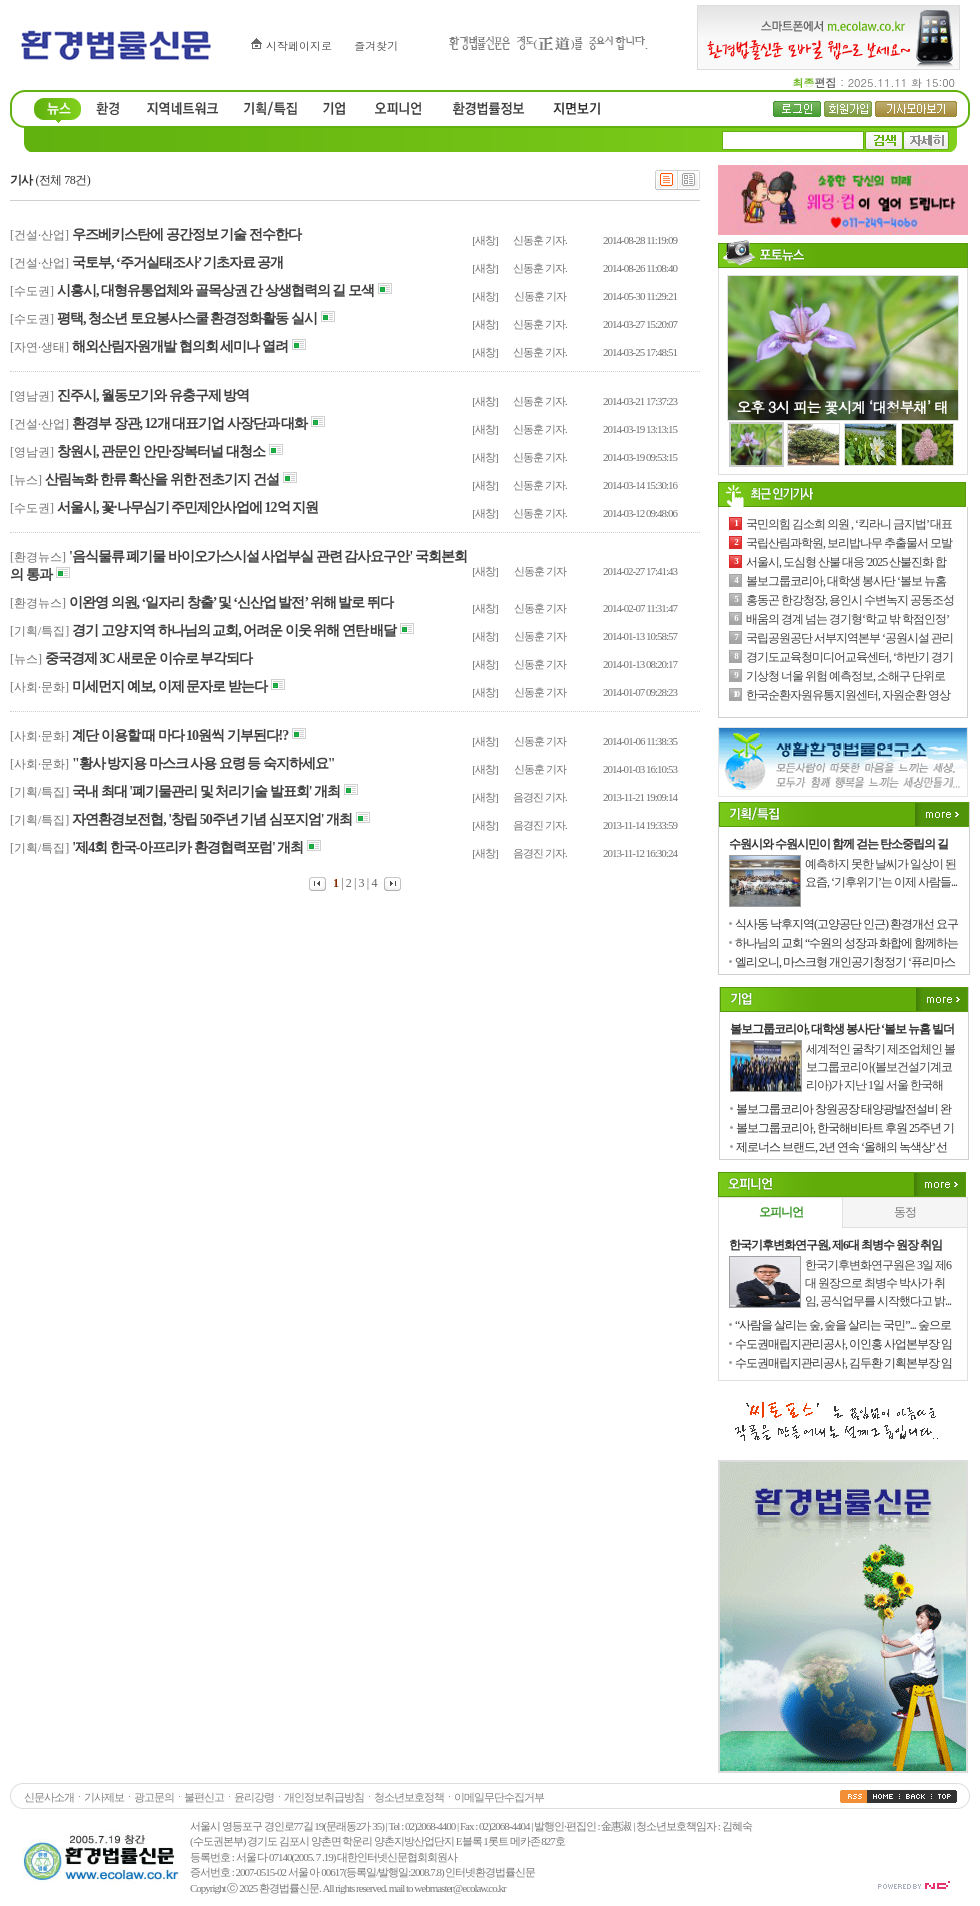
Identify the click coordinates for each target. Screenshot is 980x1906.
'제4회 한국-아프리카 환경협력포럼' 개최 (187, 847)
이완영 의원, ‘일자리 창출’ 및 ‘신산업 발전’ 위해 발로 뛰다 (231, 602)
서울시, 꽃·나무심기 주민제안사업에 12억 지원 (187, 507)
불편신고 (204, 1797)
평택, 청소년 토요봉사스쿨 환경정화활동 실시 (187, 318)
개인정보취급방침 (324, 1797)
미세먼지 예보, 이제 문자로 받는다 (169, 686)
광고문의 (154, 1797)
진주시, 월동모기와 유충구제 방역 (153, 395)
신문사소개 (49, 1797)
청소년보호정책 (409, 1797)
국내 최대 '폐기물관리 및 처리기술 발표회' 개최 (206, 791)
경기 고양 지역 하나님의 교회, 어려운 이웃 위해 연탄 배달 (234, 630)
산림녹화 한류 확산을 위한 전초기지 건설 (162, 479)
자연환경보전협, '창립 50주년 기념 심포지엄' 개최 (212, 819)
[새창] (484, 240)
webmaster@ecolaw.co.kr (459, 1888)
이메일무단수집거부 (499, 1797)
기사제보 (104, 1797)
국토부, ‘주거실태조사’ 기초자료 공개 (177, 262)
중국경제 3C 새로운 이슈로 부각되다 (148, 658)
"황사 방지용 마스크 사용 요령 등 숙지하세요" (203, 763)
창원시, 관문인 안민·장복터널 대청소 (161, 451)
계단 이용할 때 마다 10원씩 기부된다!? (180, 735)
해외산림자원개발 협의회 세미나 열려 (180, 346)
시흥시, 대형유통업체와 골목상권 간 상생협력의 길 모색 (215, 290)
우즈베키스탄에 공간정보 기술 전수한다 (186, 234)
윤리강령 (254, 1797)
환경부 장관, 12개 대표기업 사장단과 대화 (189, 423)
